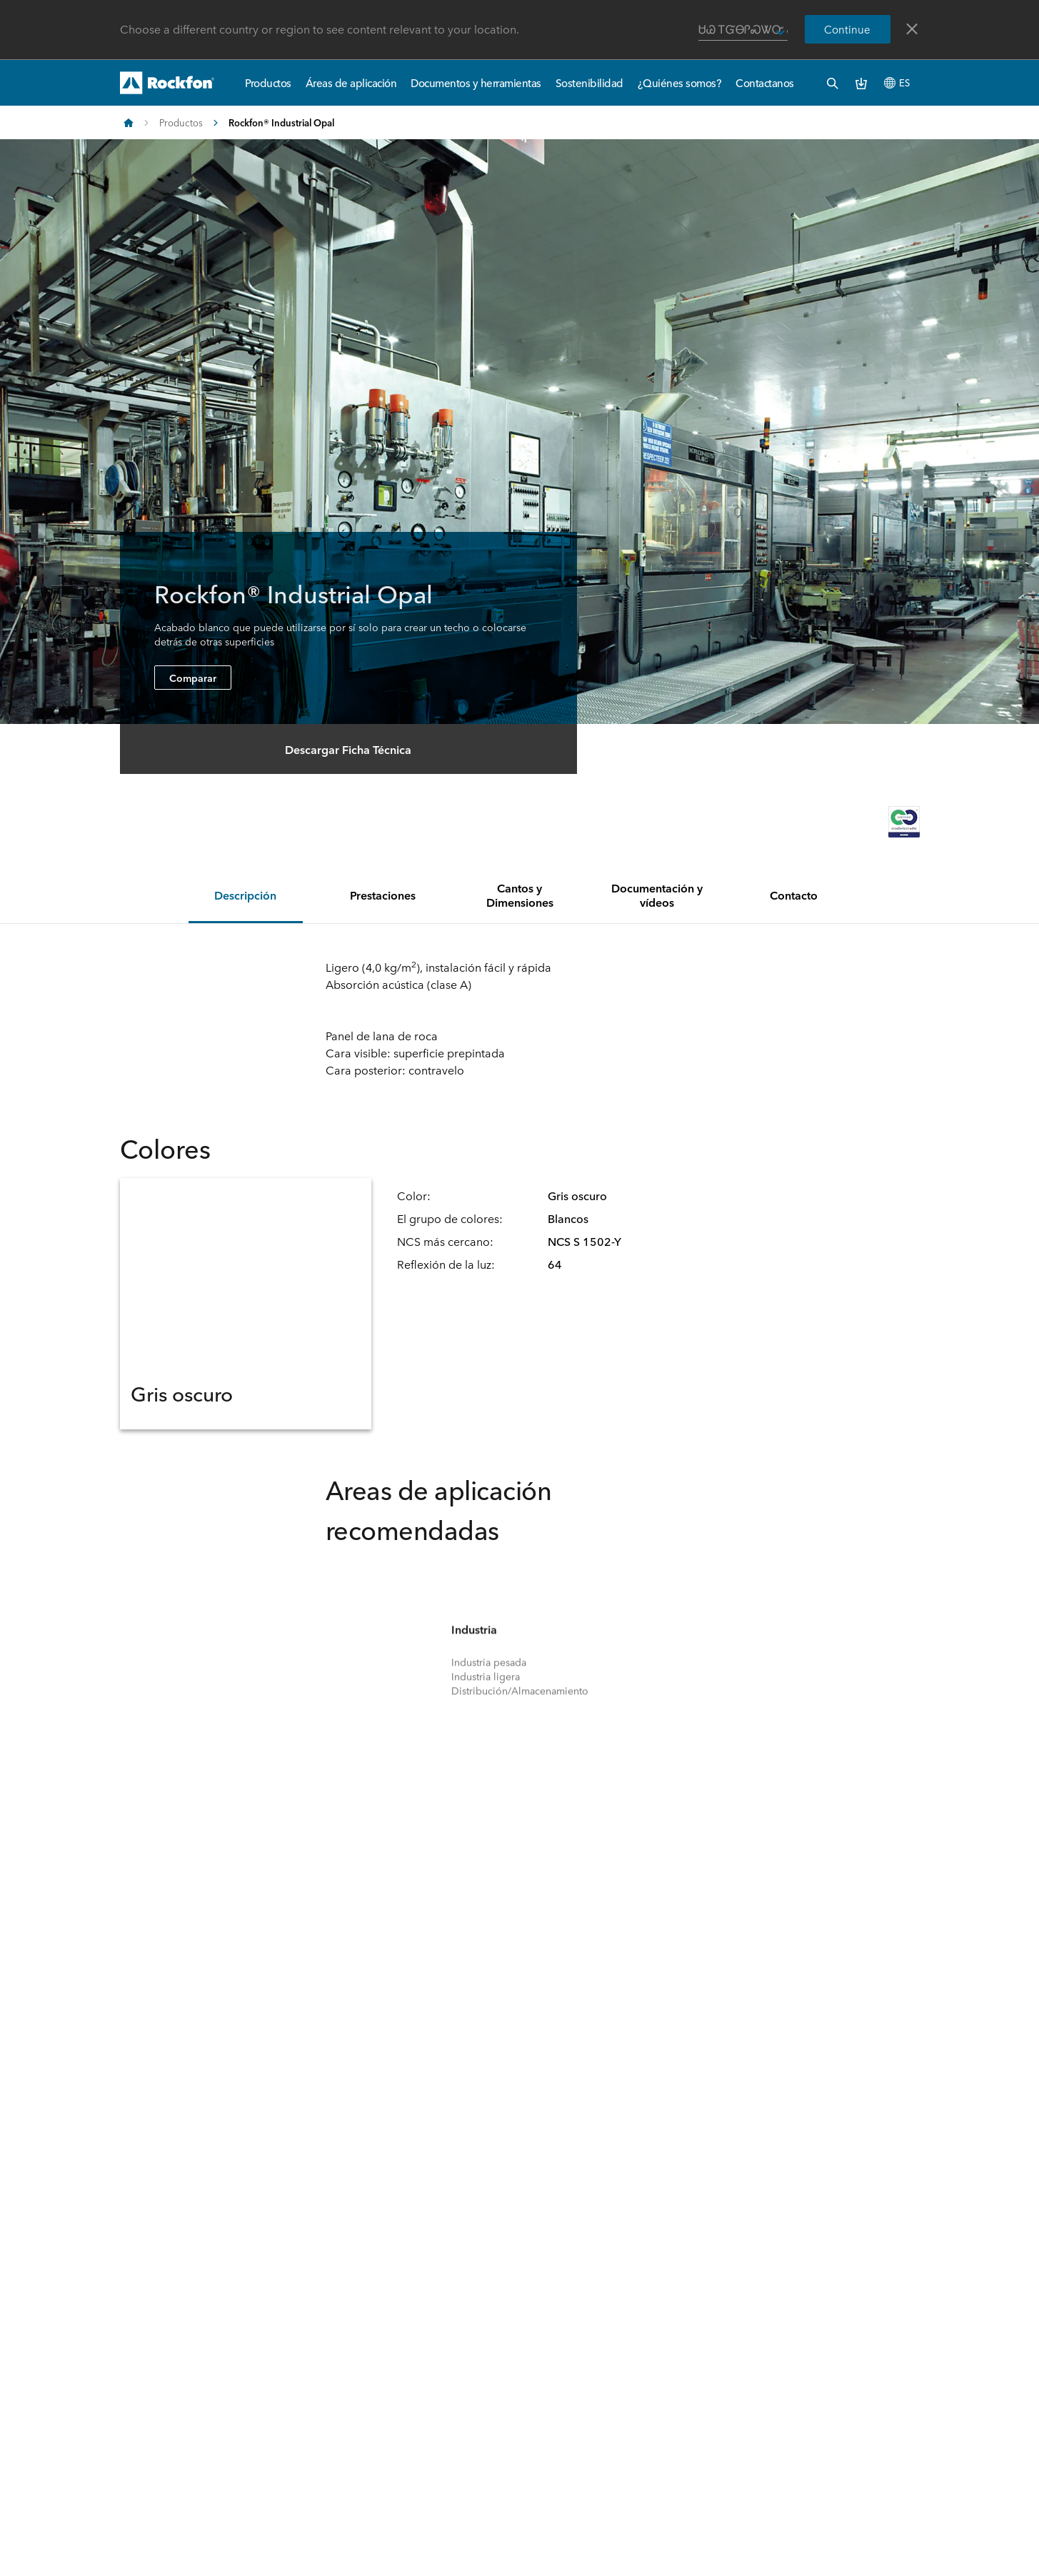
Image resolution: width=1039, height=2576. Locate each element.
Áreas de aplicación (351, 82)
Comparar (192, 677)
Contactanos (765, 82)
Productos (268, 82)
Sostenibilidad (589, 82)
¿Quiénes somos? (680, 82)
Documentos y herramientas (476, 82)
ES (897, 82)
